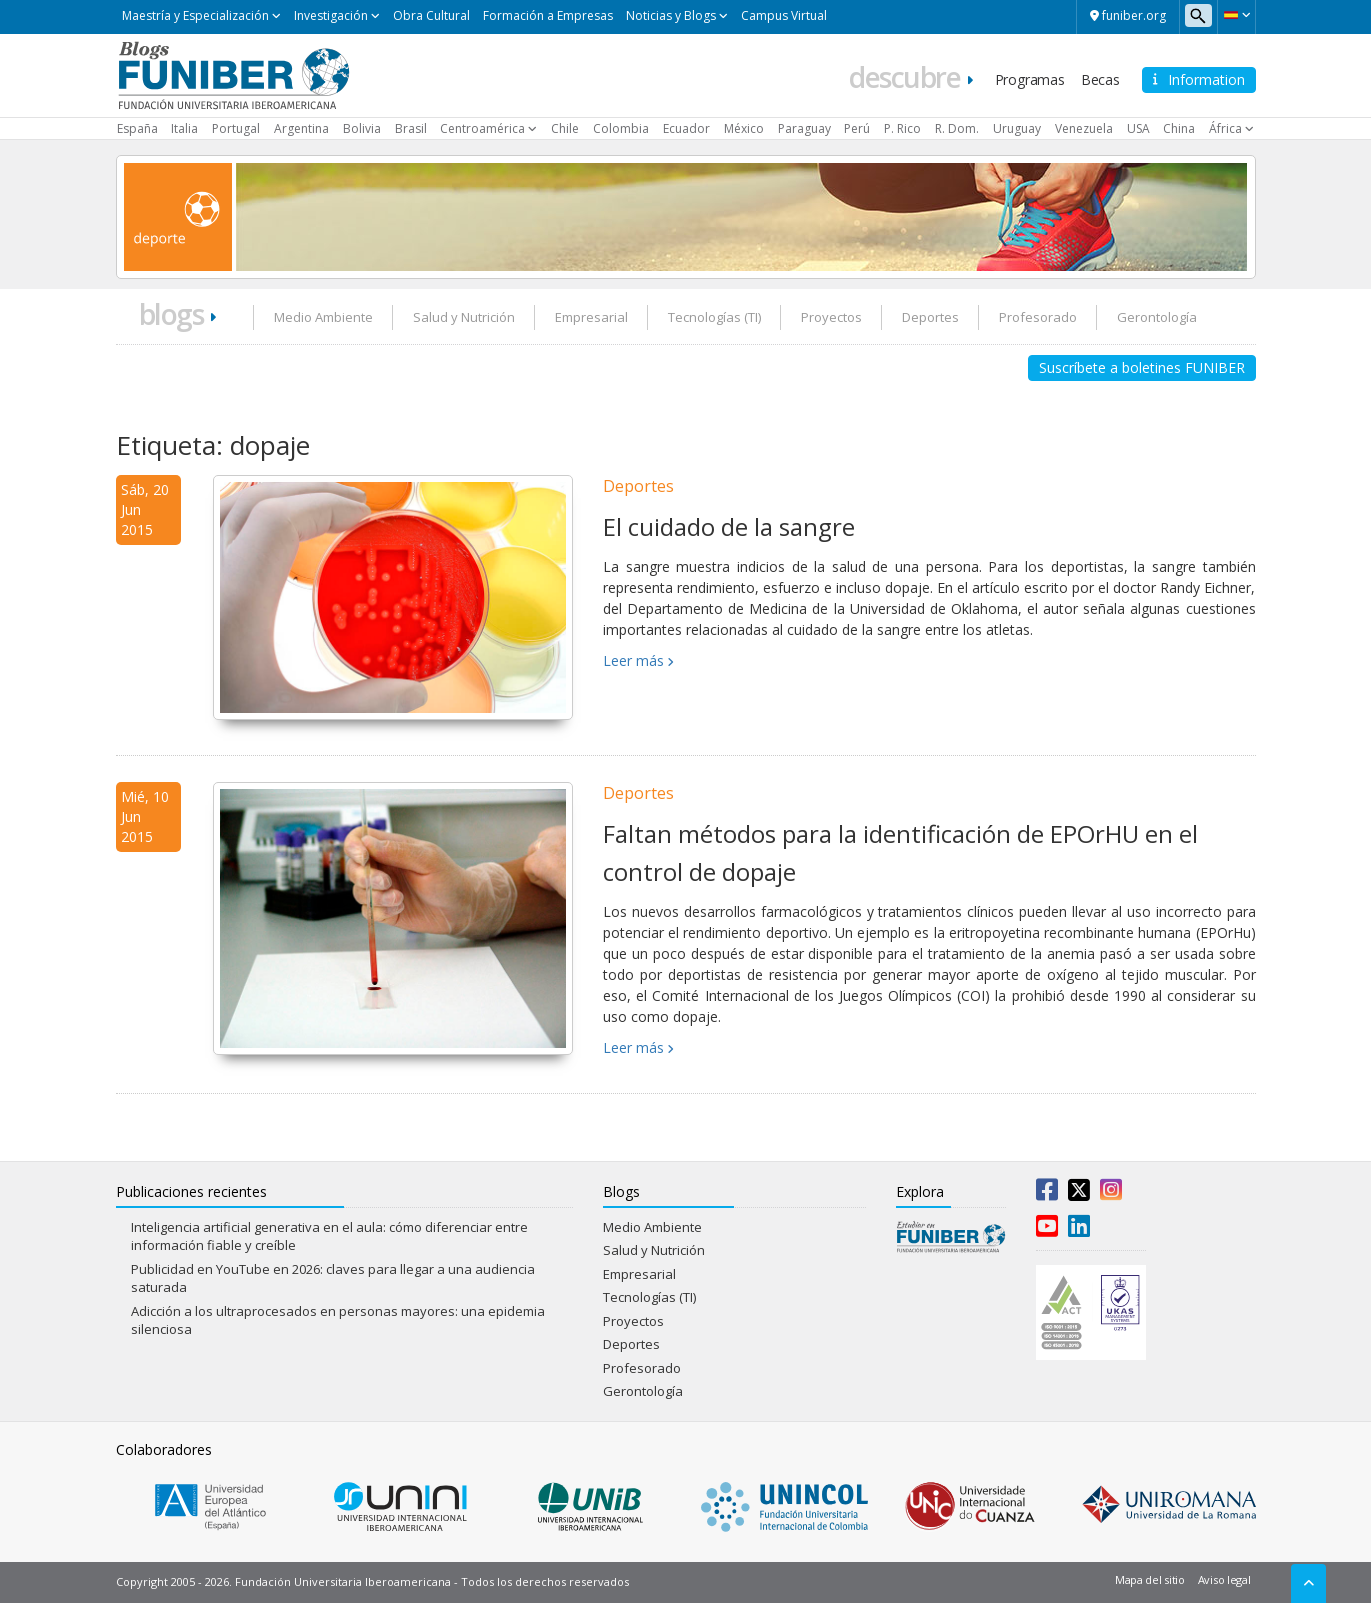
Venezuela (1084, 128)
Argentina (301, 128)
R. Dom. (957, 128)
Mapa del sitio (1150, 1579)
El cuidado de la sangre (729, 526)
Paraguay (804, 128)
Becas (1100, 79)
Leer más (633, 660)
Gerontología (1157, 317)
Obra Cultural (431, 15)
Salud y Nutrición (464, 317)
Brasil (411, 128)
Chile (565, 128)
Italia (184, 128)
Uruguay (1017, 128)
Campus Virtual (784, 15)
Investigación (331, 15)
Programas (1030, 79)
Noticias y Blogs (671, 15)
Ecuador (686, 128)
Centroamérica (482, 128)
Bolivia (362, 128)
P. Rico (902, 128)
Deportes (930, 317)
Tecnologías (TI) (714, 317)
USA (1138, 128)
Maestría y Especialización (195, 15)
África (1225, 128)
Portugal (236, 128)
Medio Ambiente (323, 317)
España (137, 128)
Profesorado (1038, 317)
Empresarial (591, 317)
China (1179, 128)
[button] (1236, 15)
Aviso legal (1224, 1579)
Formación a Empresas (548, 15)
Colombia (621, 128)
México (744, 128)
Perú (857, 128)
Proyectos (831, 317)
